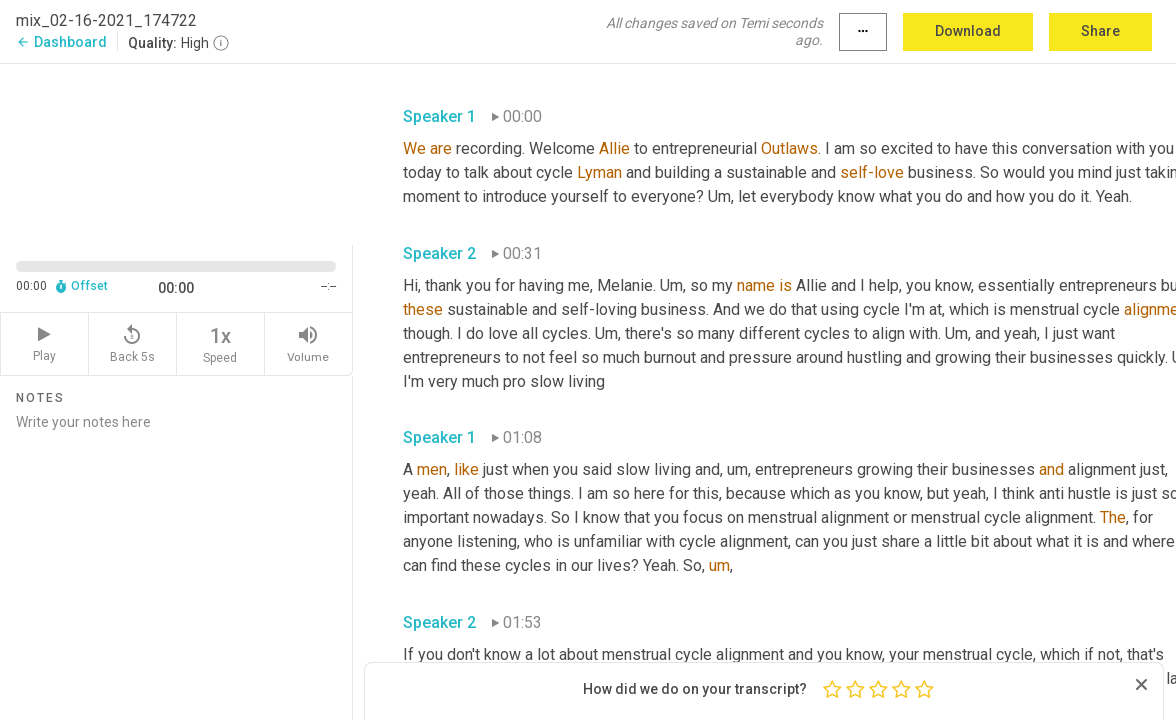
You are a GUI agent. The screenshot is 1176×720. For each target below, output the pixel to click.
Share (1100, 31)
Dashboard (61, 42)
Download (968, 31)
